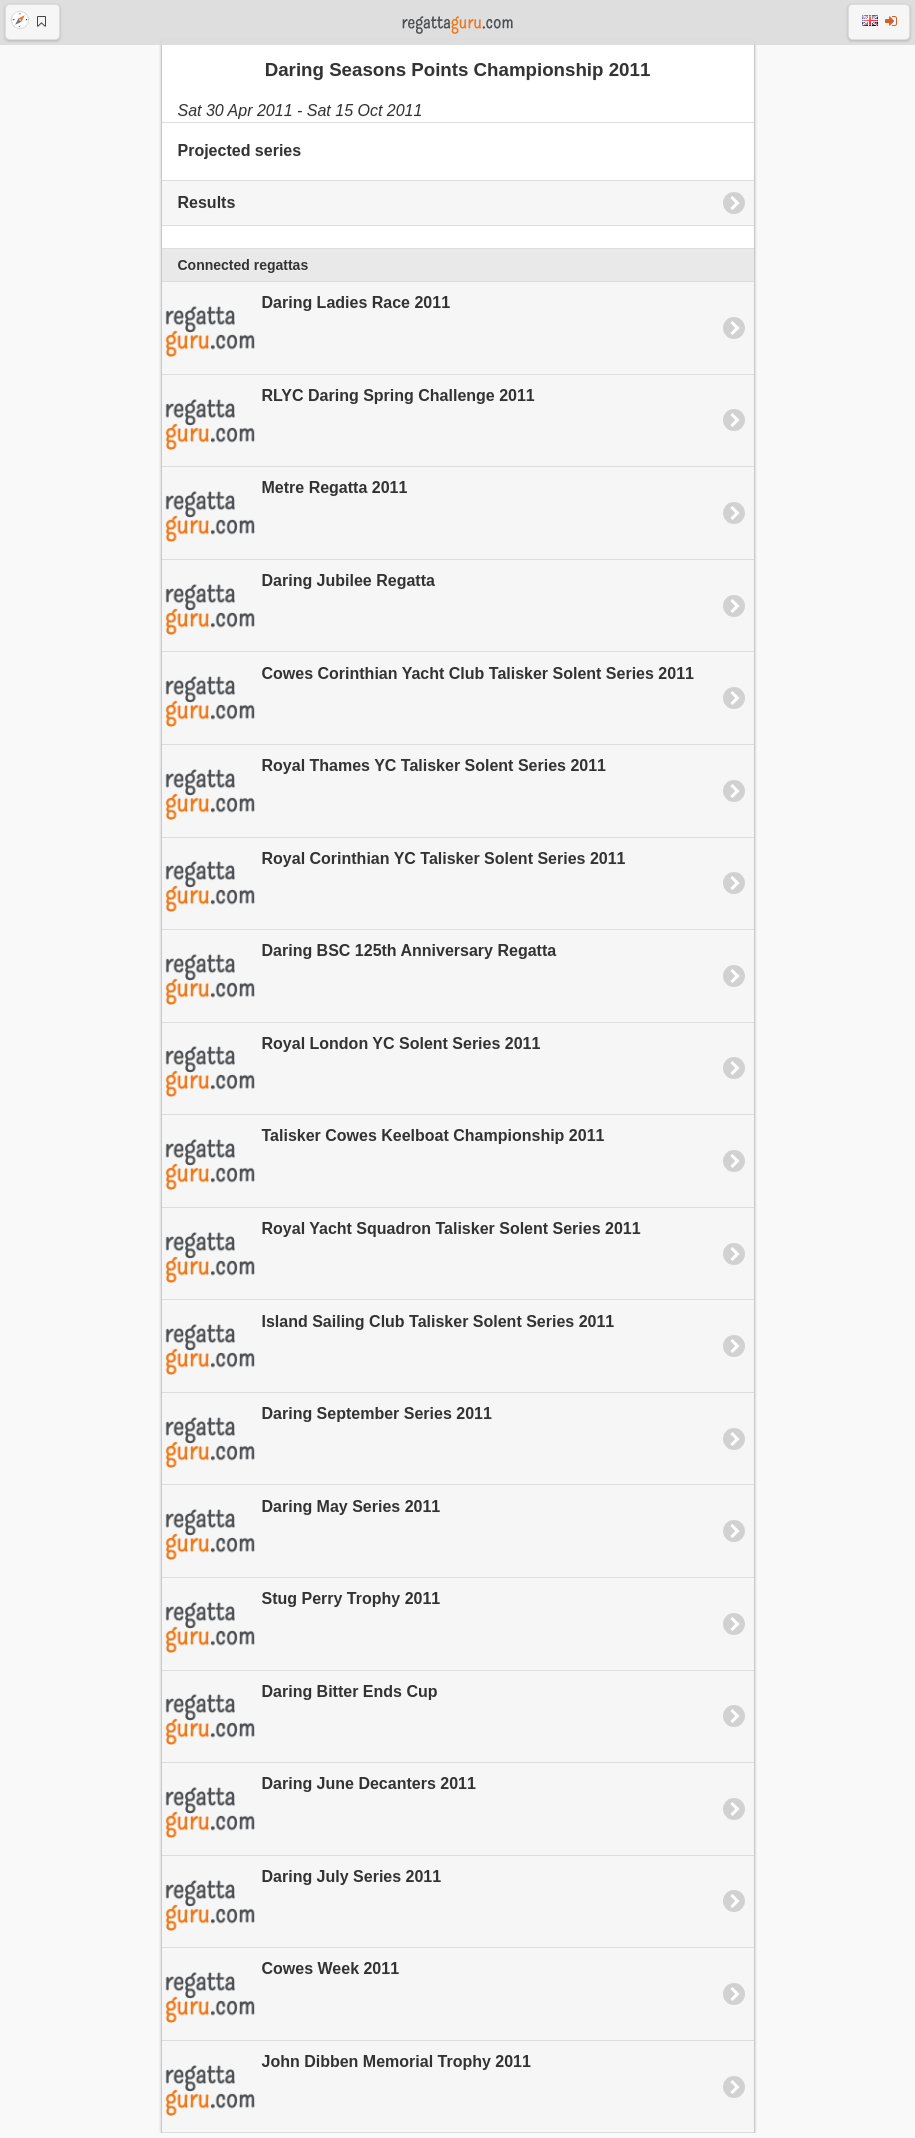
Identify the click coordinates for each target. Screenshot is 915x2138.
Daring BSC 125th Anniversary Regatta (359, 982)
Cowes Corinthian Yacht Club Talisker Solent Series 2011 (428, 704)
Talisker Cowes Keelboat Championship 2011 (383, 1167)
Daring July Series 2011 (302, 1908)
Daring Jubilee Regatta (298, 612)
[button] (32, 22)
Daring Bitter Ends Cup (300, 1722)
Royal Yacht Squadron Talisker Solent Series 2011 (401, 1260)
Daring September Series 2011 (327, 1445)
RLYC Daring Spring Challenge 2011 (348, 427)
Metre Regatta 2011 (285, 519)
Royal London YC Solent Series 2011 (351, 1074)
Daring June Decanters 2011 (319, 1815)
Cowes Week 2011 (281, 2000)
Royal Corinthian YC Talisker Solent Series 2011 (394, 889)
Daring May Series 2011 (301, 1537)
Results (207, 207)
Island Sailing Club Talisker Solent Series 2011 (388, 1352)
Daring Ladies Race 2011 (306, 334)
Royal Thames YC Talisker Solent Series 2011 (384, 797)
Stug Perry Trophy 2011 (301, 1630)
